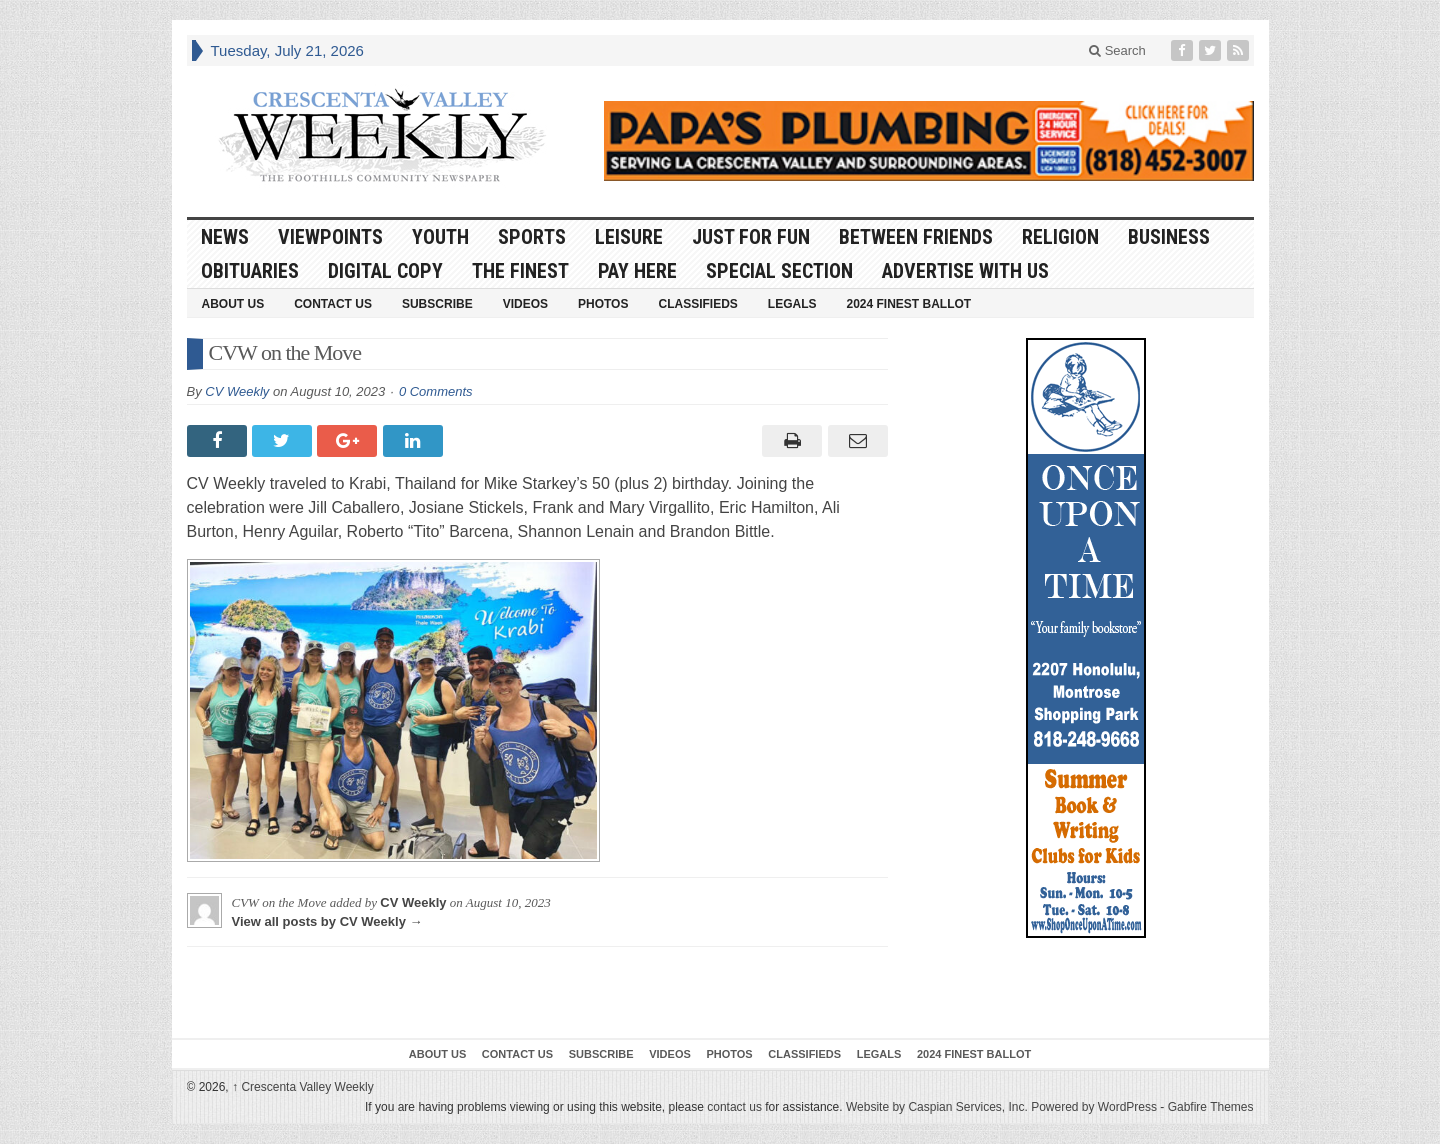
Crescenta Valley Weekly (303, 1087)
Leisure (629, 237)
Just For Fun (751, 237)
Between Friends (916, 237)
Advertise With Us (965, 271)
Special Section (779, 271)
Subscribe (437, 304)
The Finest (520, 271)
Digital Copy (385, 271)
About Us (233, 304)
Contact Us (333, 304)
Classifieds (697, 304)
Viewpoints (330, 237)
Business (1169, 237)
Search (1117, 50)
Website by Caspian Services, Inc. (937, 1107)
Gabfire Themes (1211, 1107)
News (225, 237)
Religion (1060, 237)
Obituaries (250, 271)
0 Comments (436, 391)
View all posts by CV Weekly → (327, 921)
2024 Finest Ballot (908, 304)
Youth (440, 237)
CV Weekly (237, 391)
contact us (734, 1107)
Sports (532, 237)
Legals (792, 304)
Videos (525, 304)
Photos (603, 304)
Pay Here (637, 271)
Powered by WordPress (1094, 1107)
